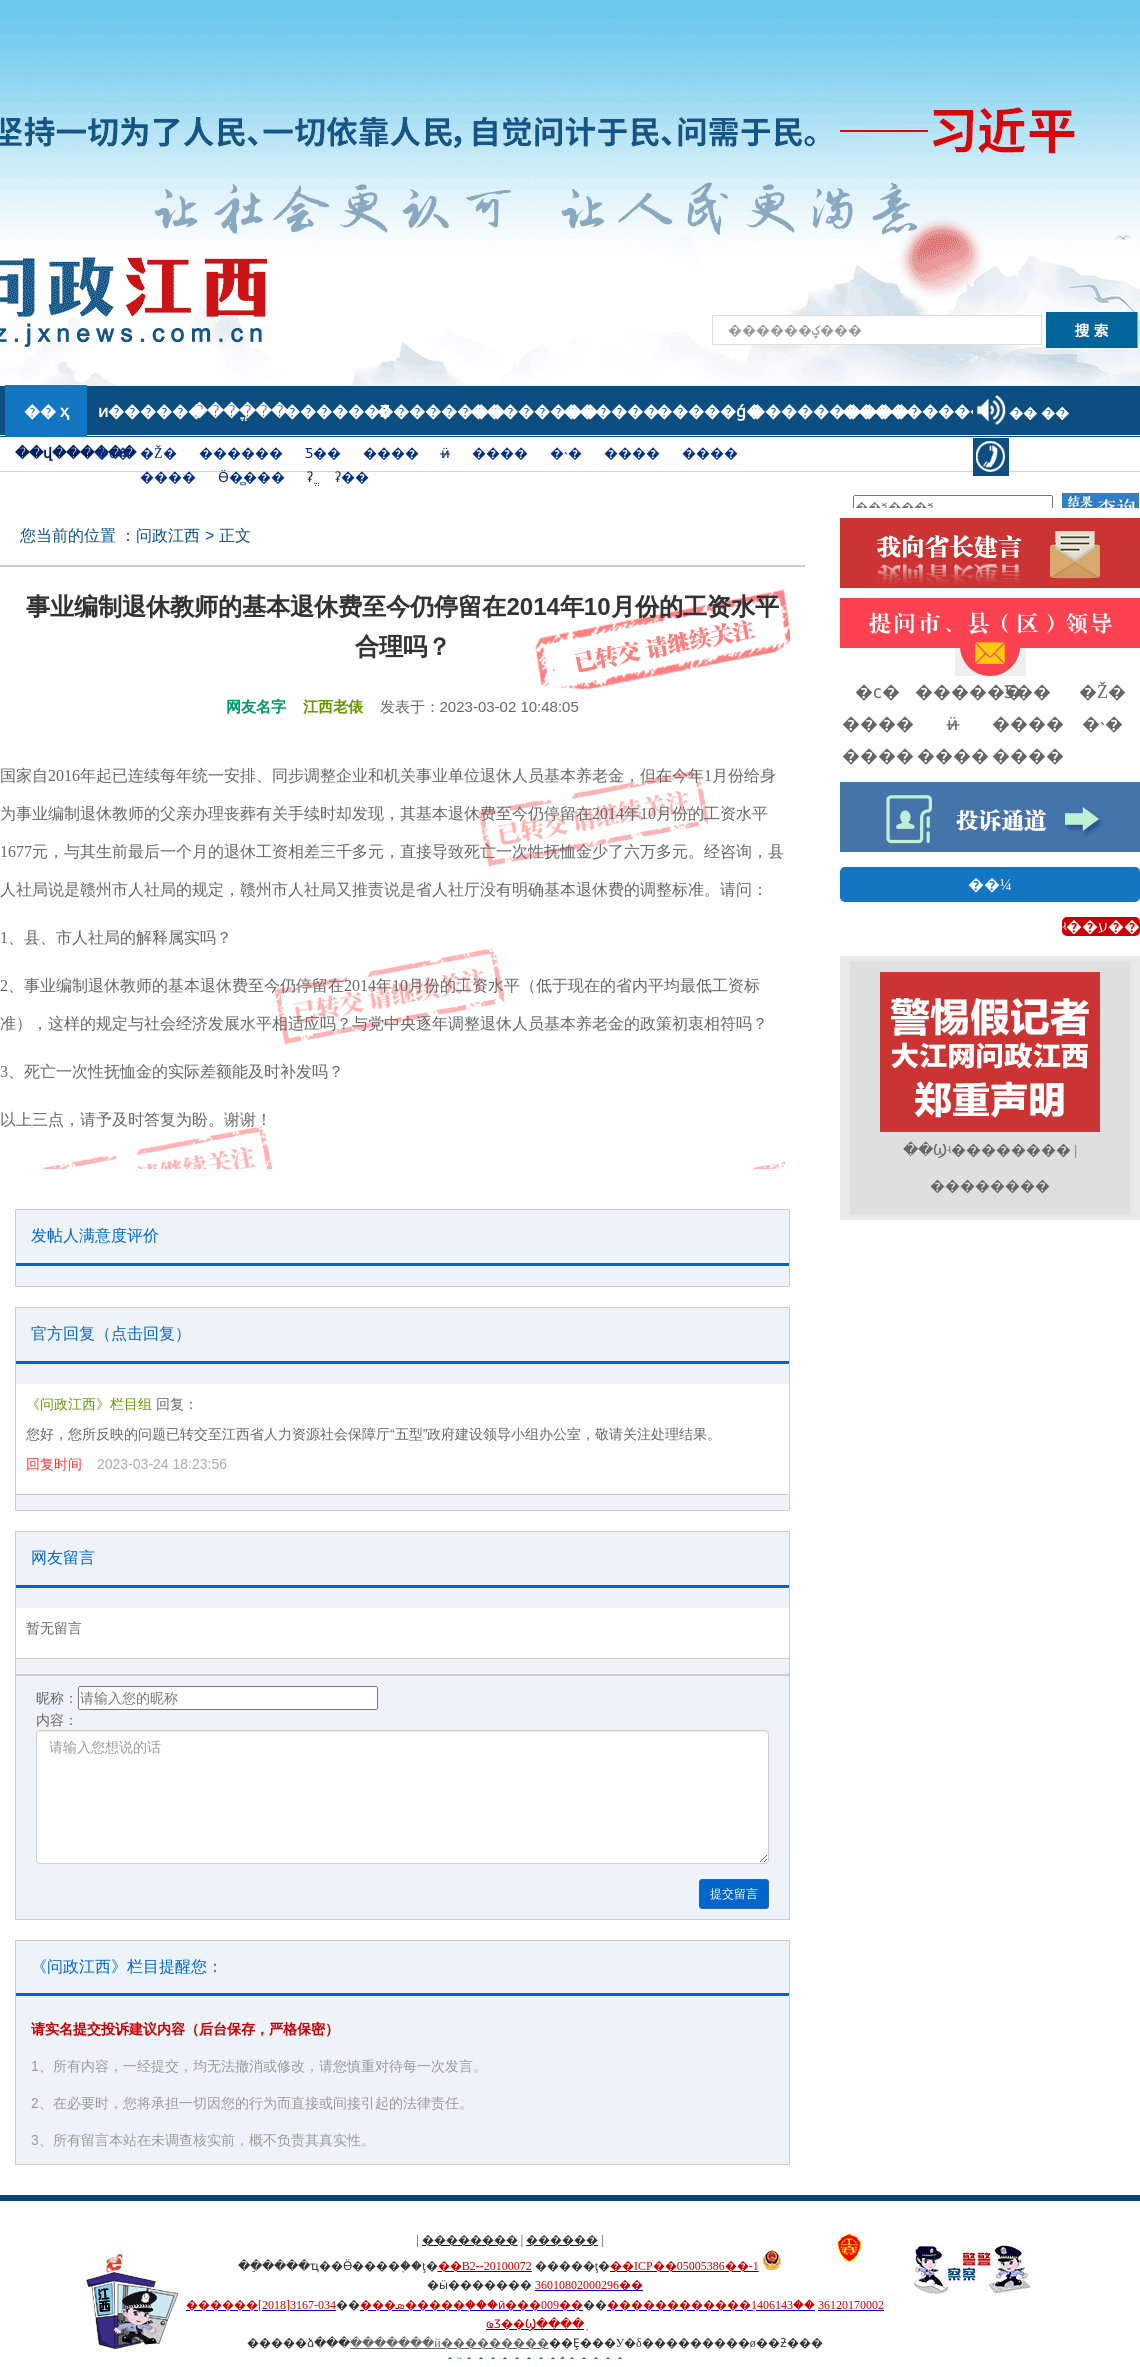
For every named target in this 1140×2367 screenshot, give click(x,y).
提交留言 (734, 1894)
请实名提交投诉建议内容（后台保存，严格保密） (185, 2029)
